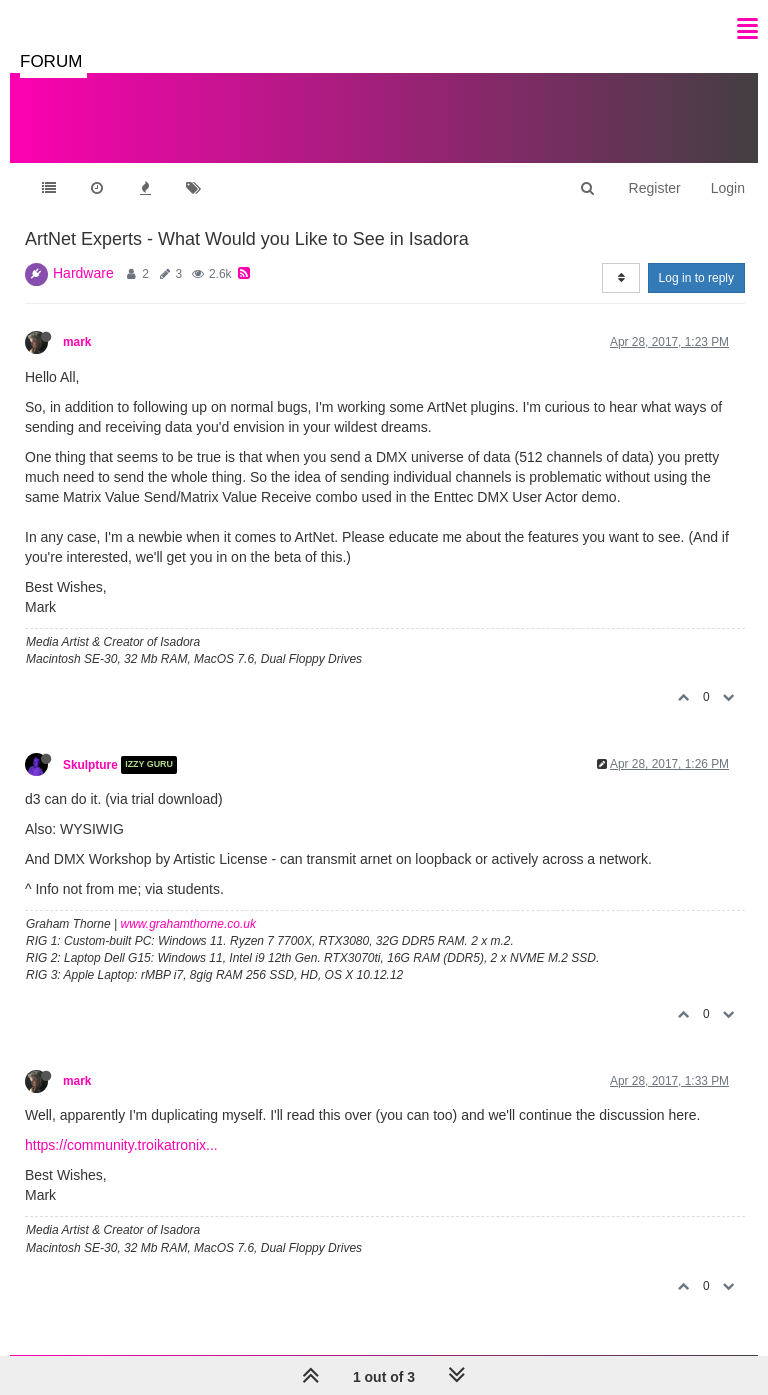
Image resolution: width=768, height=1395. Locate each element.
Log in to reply (696, 278)
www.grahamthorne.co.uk (188, 924)
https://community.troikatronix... (121, 1145)
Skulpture (90, 765)
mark (77, 342)
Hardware (83, 273)
